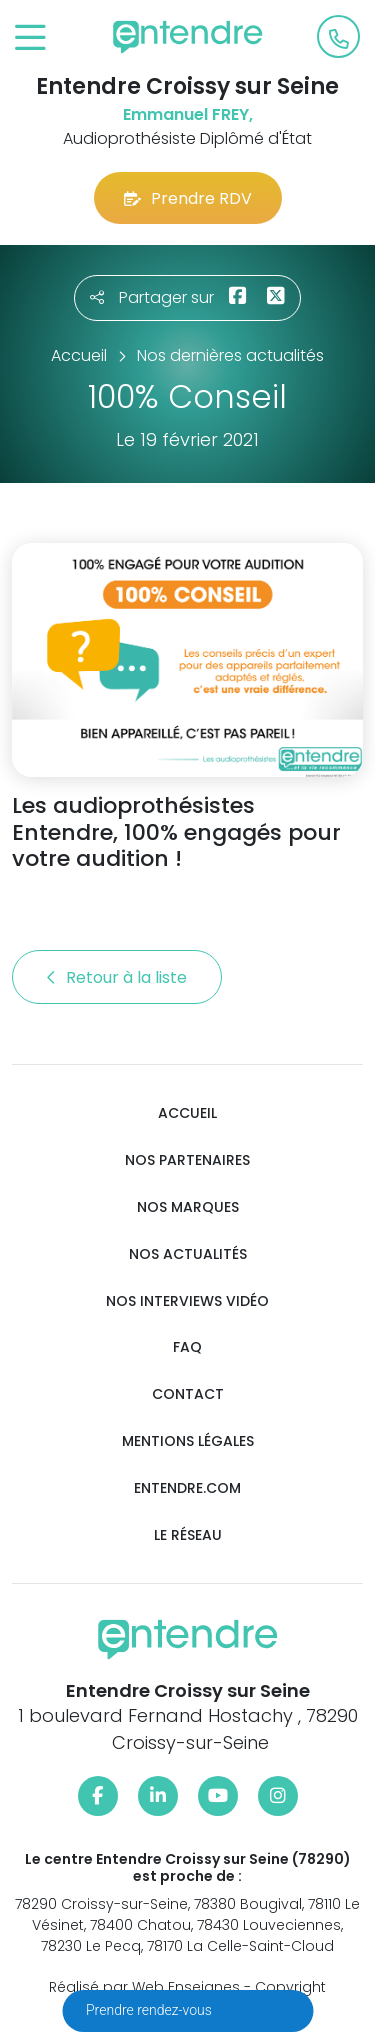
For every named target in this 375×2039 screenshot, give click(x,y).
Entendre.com (187, 1488)
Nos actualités (188, 1254)
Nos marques (188, 1207)
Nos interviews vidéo (187, 1301)
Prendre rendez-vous (150, 2010)
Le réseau (188, 1535)
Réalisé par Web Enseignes (144, 1987)
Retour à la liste (117, 977)
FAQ (187, 1347)
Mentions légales (188, 1441)
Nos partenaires (187, 1160)
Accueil (187, 1113)
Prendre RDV (188, 198)
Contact (188, 1394)
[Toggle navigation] (30, 38)
